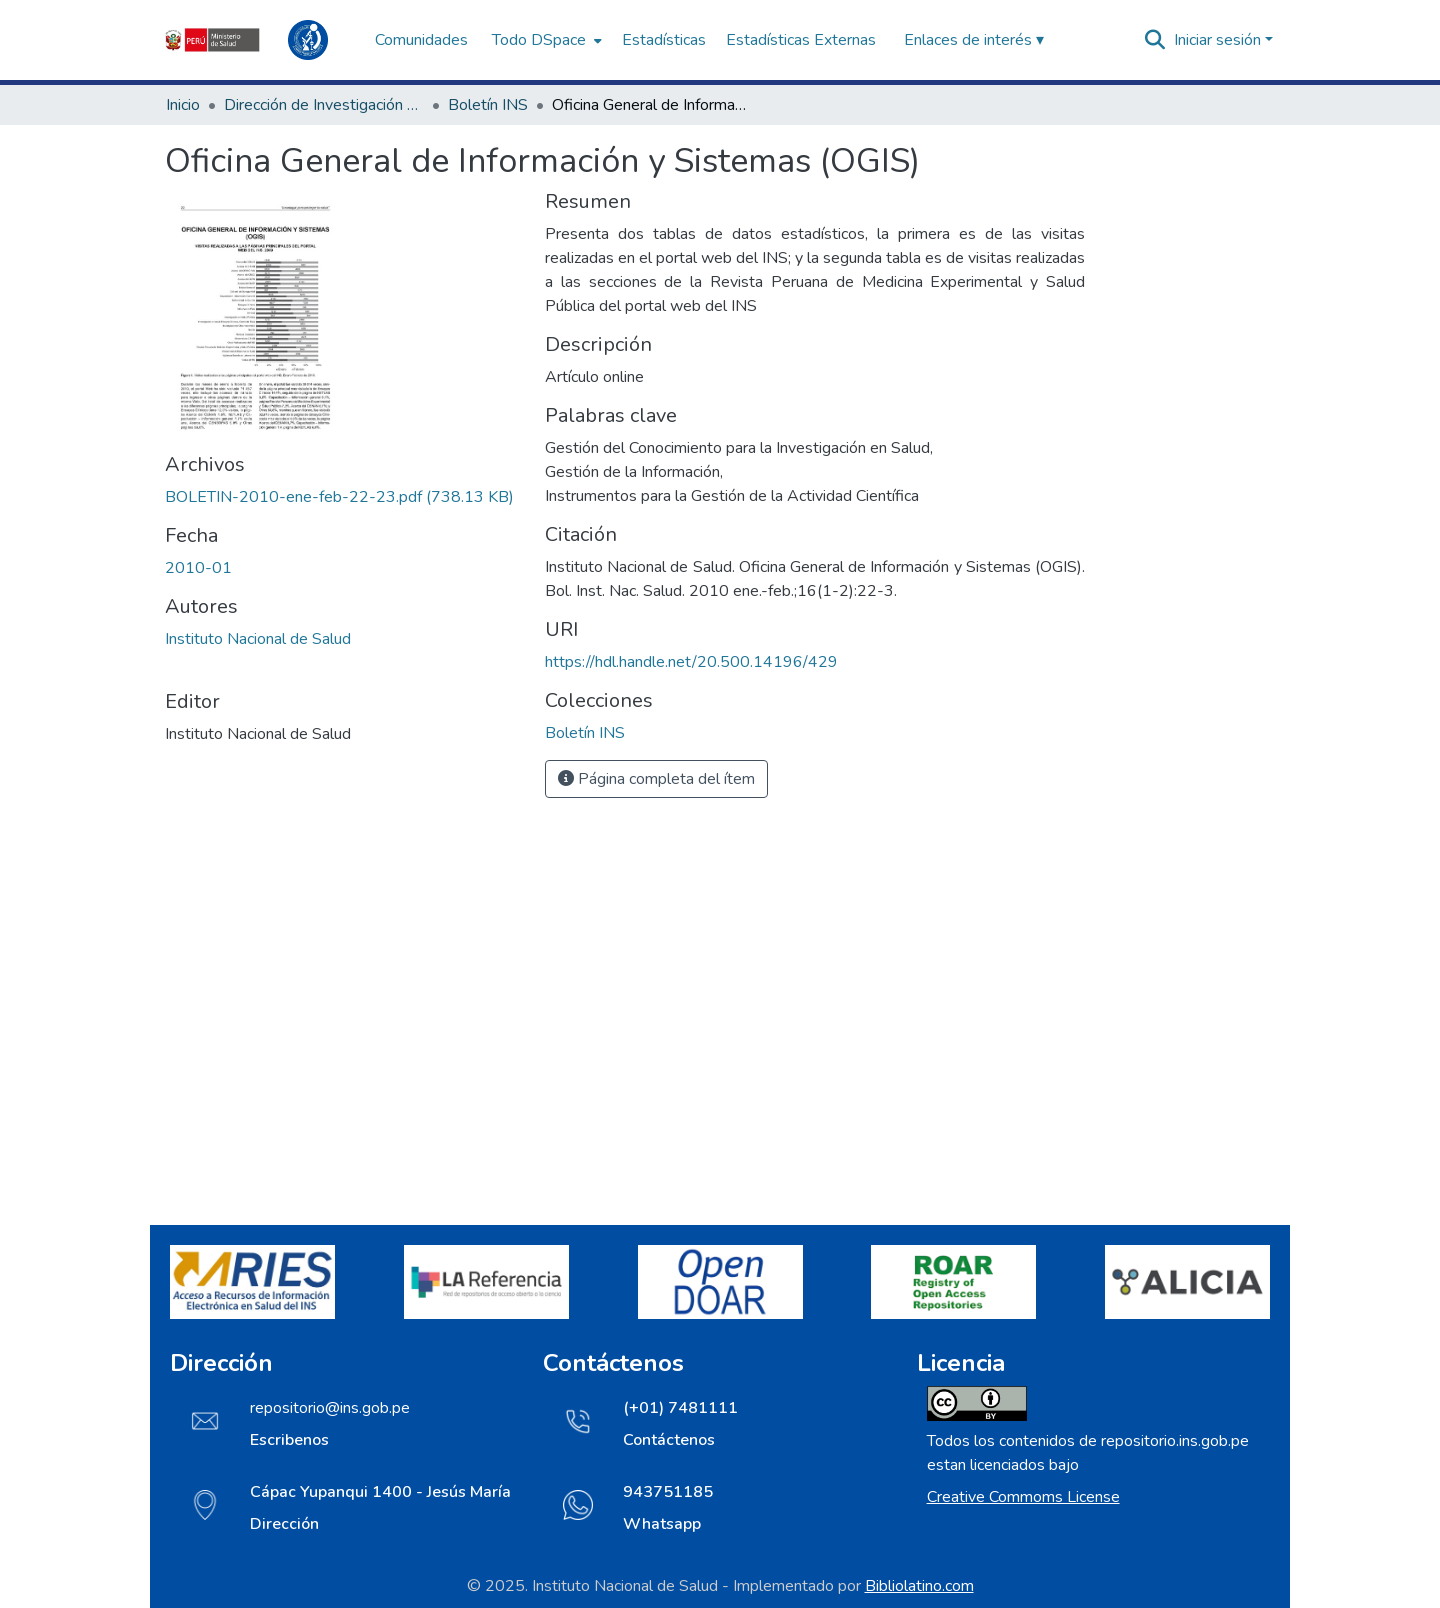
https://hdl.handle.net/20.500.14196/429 (691, 662)
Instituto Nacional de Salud (258, 639)
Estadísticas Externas (801, 40)
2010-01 (198, 568)
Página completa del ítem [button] (656, 779)
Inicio (183, 105)
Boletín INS (488, 105)
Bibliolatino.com (919, 1586)
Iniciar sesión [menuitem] (1217, 40)
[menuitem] (545, 40)
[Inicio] (260, 40)
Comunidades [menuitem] (421, 40)
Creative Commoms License (1023, 1497)
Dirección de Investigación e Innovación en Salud (324, 105)
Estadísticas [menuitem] (664, 40)
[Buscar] (1155, 40)
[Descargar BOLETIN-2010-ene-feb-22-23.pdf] (339, 497)
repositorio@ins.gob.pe (330, 1408)
